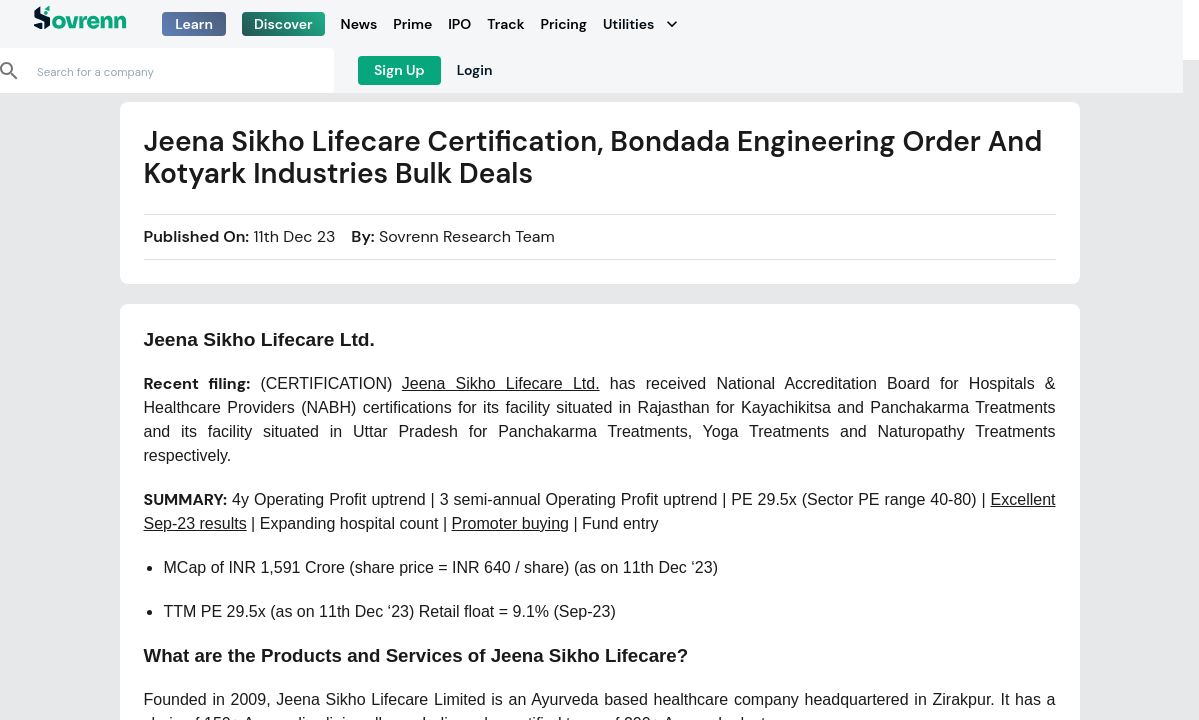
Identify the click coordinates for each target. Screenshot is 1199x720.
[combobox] (175, 70)
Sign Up (399, 70)
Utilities (641, 24)
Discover (283, 24)
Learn (194, 24)
